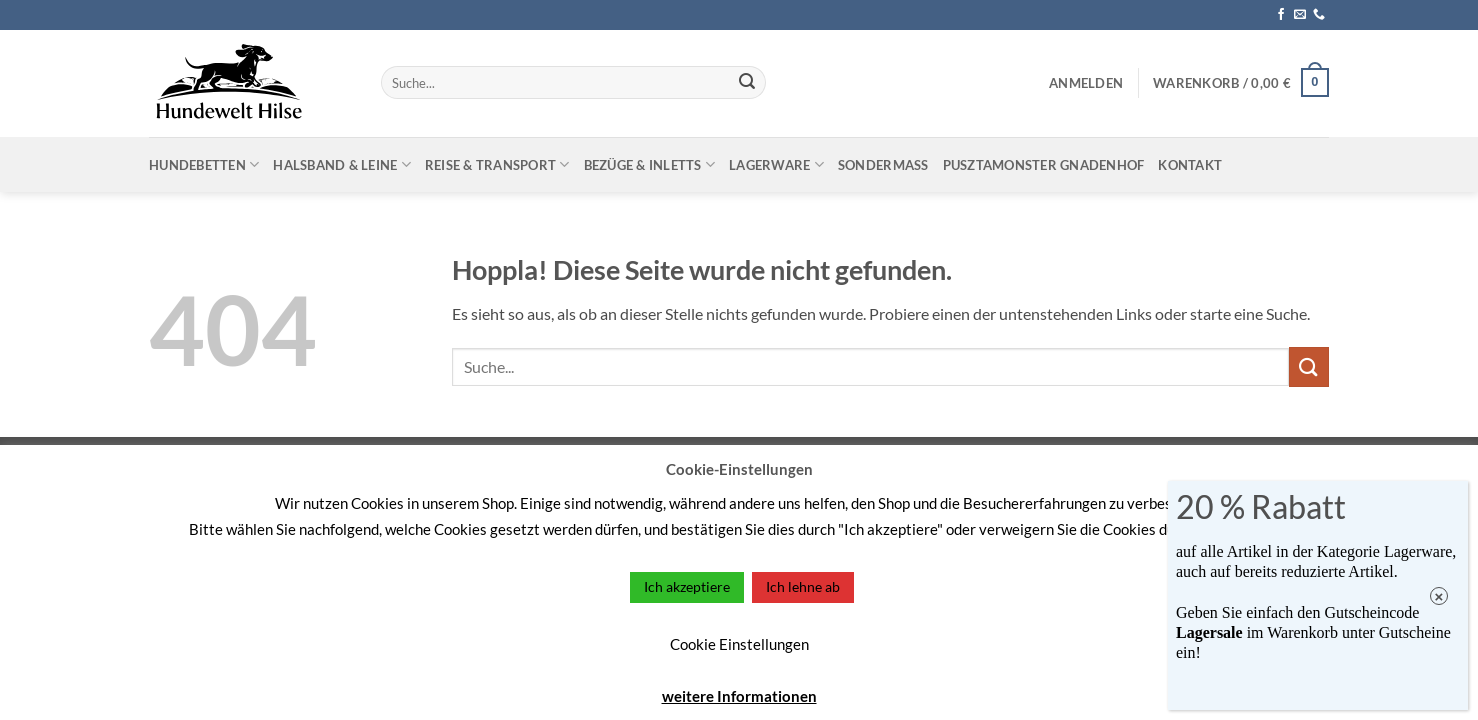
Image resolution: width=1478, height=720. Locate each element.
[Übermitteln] (747, 83)
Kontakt (1190, 165)
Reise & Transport (497, 164)
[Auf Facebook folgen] (1281, 15)
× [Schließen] (1439, 596)
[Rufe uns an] (1319, 15)
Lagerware (776, 164)
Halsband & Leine (342, 164)
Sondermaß (883, 165)
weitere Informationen (739, 696)
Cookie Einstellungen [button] (739, 644)
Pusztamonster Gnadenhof (1044, 165)
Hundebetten (204, 164)
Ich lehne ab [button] (803, 586)
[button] (1086, 83)
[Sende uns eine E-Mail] (1300, 15)
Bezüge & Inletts (650, 164)
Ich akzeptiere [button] (687, 586)
